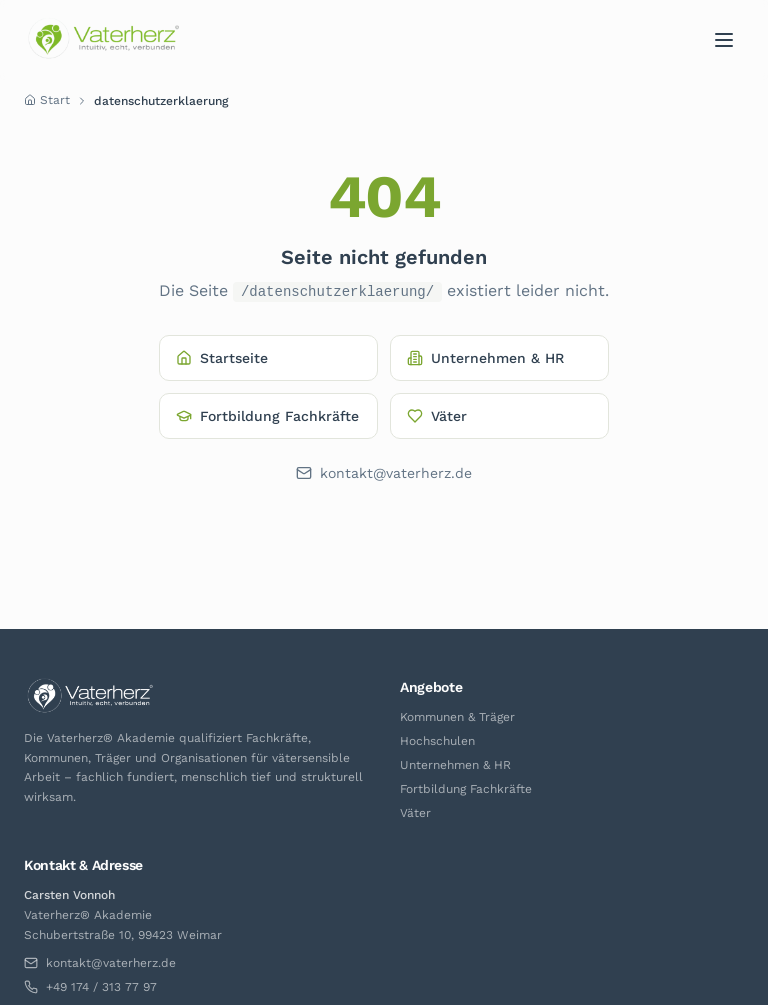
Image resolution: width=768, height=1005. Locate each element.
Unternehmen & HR (485, 358)
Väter (437, 416)
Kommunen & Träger (457, 717)
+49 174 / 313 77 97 (90, 987)
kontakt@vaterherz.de (384, 473)
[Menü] (724, 40)
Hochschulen (437, 741)
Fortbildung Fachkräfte (267, 416)
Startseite (222, 358)
